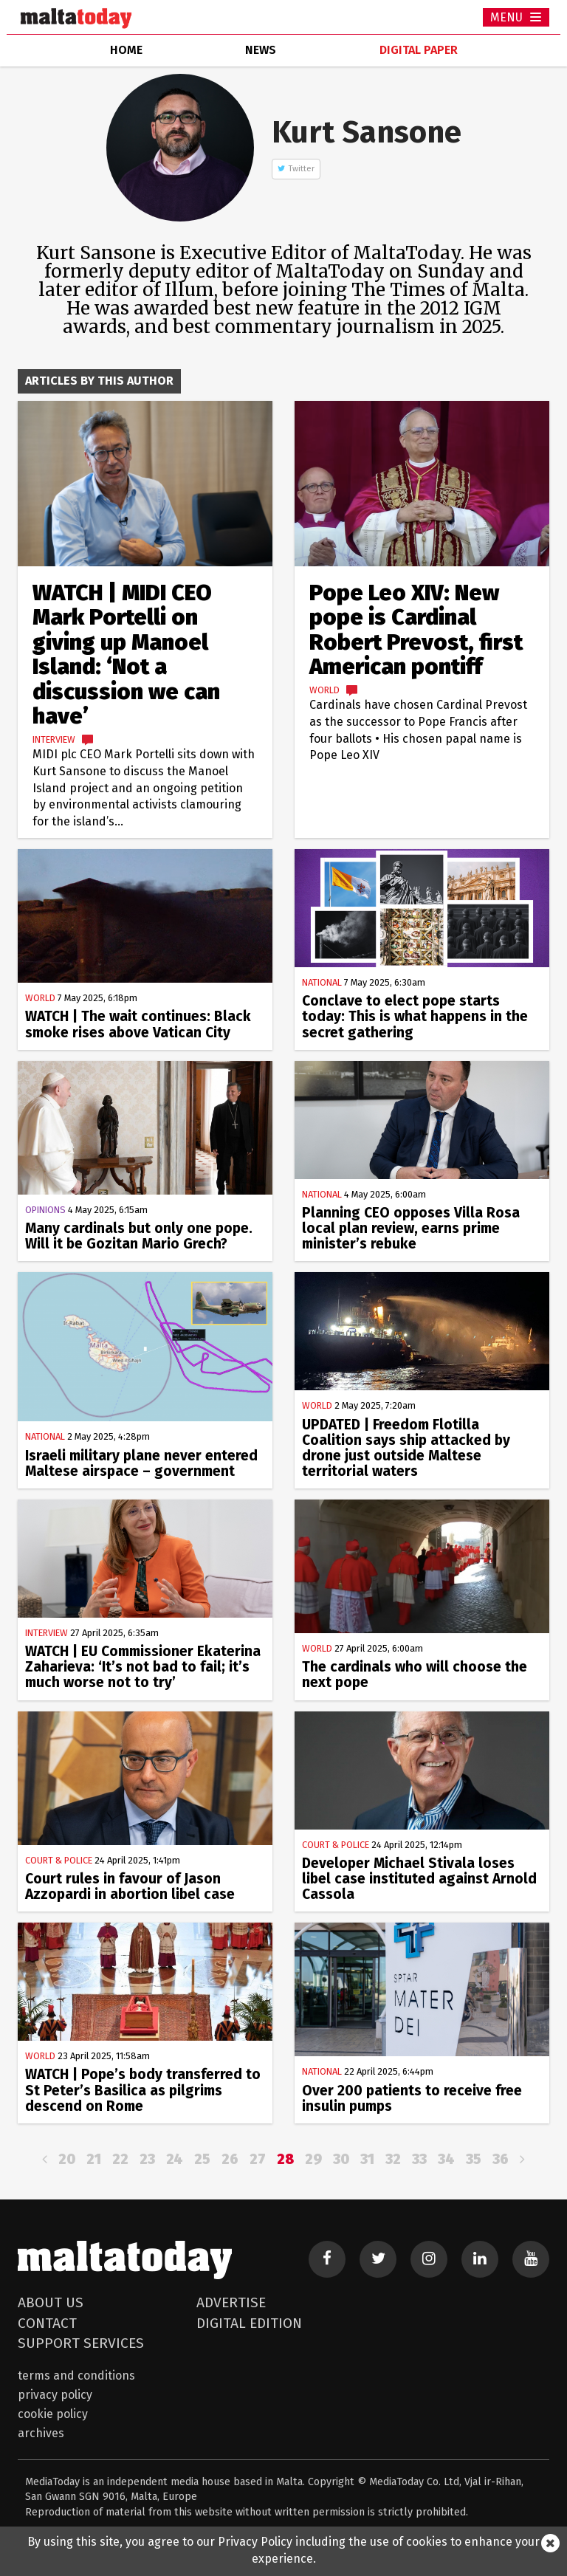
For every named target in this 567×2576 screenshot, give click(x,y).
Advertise (231, 2302)
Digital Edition (249, 2323)
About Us (50, 2302)
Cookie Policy (53, 2414)
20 (66, 2159)
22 (120, 2159)
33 (419, 2159)
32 (393, 2159)
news (260, 50)
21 (93, 2159)
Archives (41, 2433)
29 (313, 2159)
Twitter (302, 169)
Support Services (81, 2343)
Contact (47, 2323)
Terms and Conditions (76, 2376)
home (126, 50)
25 (202, 2159)
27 (258, 2159)
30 (341, 2159)
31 (367, 2159)
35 (473, 2159)
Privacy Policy (55, 2395)
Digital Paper (418, 50)
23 (147, 2159)
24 (174, 2159)
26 (229, 2159)
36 (500, 2159)
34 (446, 2159)
